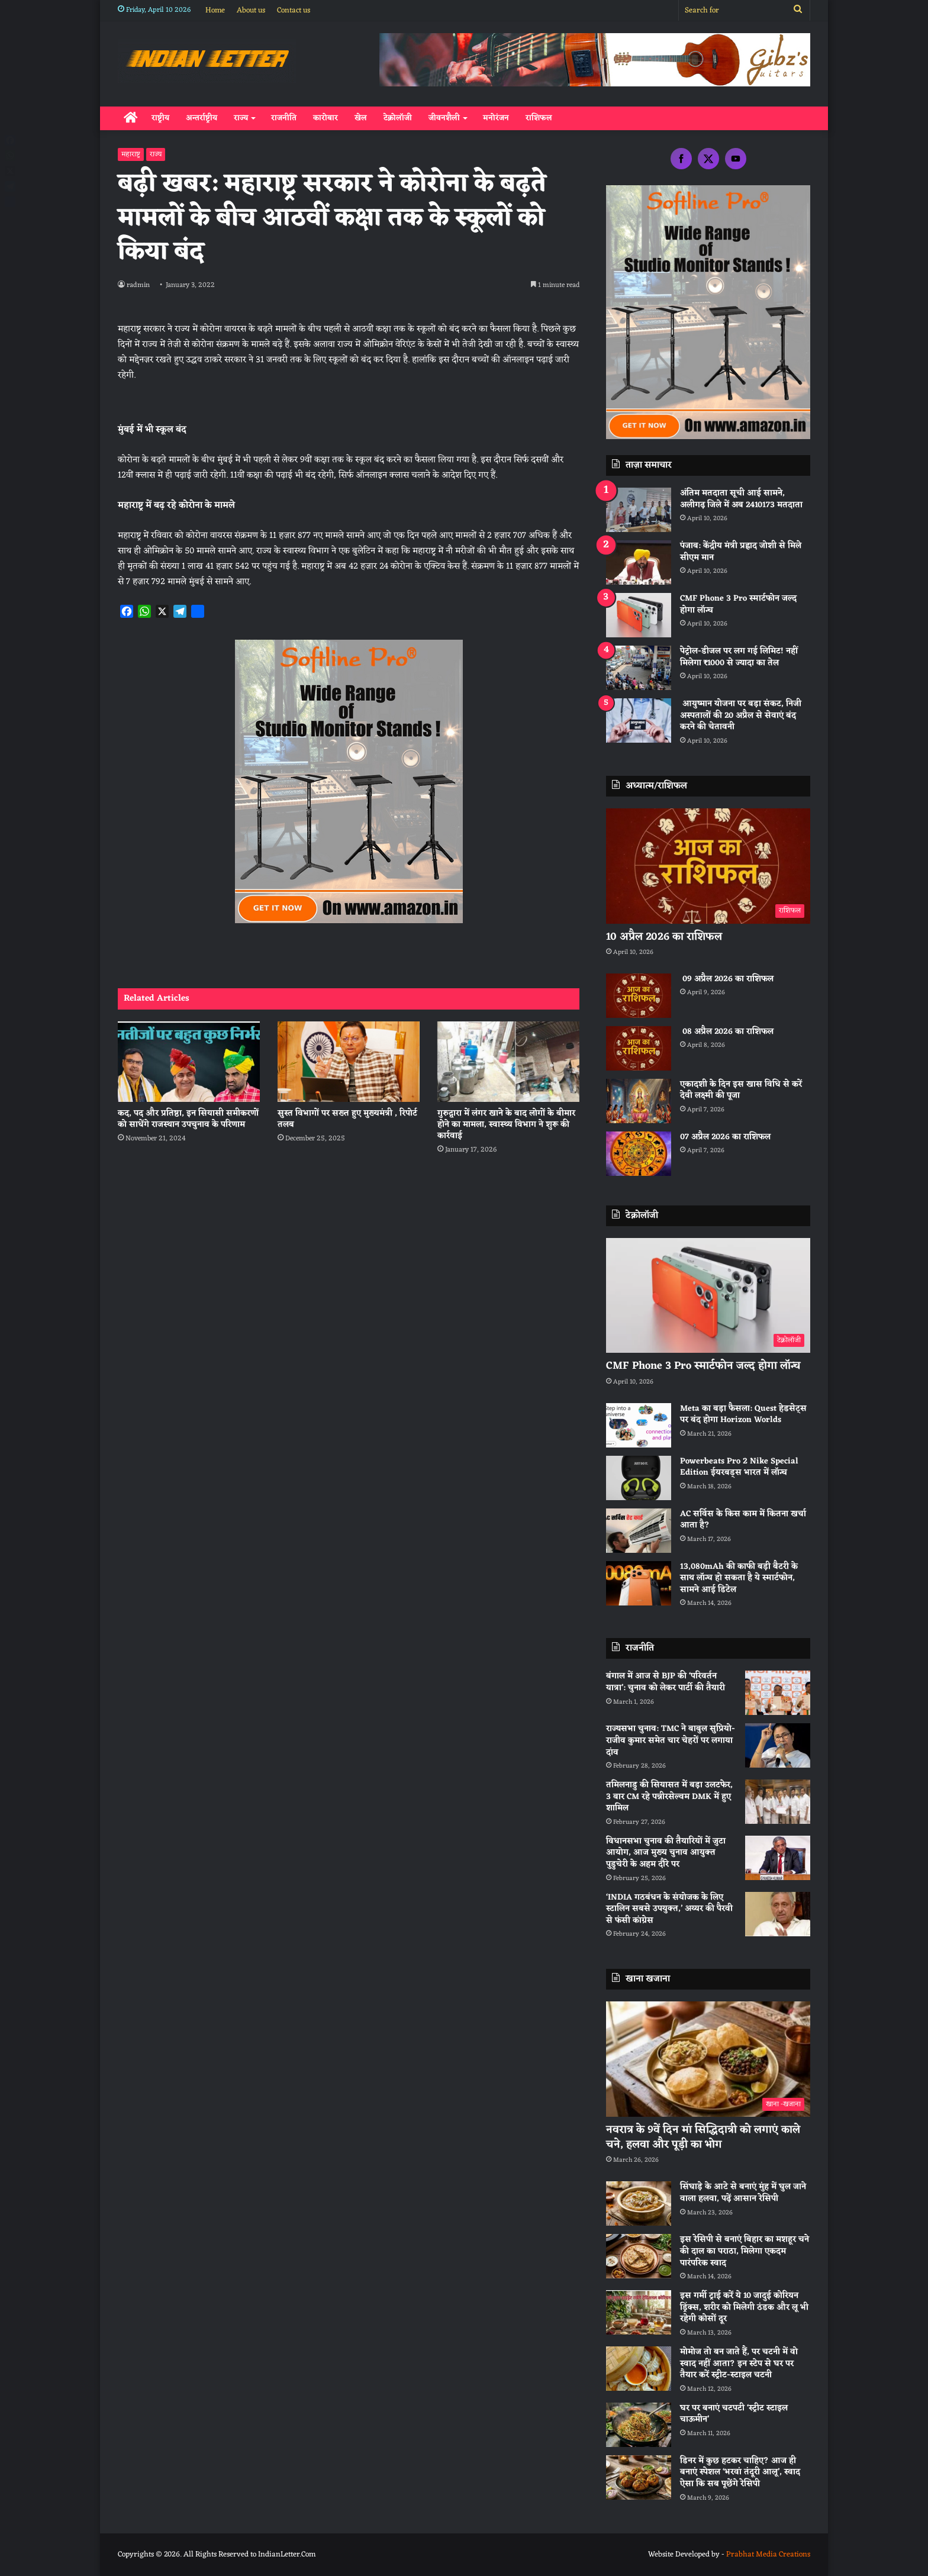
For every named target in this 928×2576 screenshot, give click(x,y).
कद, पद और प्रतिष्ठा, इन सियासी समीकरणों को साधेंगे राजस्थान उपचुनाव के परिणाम (188, 1119)
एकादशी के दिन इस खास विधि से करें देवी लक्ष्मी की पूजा (741, 1090)
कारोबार (325, 118)
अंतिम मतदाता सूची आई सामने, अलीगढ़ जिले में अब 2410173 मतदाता (741, 499)
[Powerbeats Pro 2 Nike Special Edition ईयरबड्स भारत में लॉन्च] (638, 1478)
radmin (139, 285)
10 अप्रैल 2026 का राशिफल (664, 936)
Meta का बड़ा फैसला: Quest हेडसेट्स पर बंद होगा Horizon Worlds (743, 1414)
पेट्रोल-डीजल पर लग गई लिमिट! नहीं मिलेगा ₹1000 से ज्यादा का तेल (739, 657)
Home (215, 10)
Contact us (293, 10)
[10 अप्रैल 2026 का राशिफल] (708, 866)
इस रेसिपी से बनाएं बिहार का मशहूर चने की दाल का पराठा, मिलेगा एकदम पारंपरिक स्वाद (744, 2251)
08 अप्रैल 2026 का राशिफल (727, 1031)
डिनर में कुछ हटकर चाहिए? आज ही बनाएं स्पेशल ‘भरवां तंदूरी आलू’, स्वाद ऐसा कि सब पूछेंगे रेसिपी (740, 2472)
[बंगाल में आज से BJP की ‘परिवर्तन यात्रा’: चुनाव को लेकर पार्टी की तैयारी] (777, 1693)
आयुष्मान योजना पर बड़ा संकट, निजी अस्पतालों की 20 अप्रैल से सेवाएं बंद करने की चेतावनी (740, 715)
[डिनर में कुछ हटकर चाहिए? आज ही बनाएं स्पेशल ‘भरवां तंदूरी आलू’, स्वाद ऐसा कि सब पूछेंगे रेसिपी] (638, 2477)
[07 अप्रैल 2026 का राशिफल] (638, 1153)
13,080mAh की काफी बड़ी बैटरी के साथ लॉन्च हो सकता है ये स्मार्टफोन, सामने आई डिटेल (739, 1578)
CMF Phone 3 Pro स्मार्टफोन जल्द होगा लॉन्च (738, 604)
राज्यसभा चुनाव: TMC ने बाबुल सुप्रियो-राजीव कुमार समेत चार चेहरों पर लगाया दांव (670, 1740)
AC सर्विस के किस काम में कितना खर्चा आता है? (743, 1520)
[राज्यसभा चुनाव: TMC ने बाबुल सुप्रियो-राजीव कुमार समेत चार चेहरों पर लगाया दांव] (777, 1745)
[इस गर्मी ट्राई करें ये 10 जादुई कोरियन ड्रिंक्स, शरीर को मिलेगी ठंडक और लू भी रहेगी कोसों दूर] (638, 2312)
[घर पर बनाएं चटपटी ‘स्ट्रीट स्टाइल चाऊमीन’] (638, 2425)
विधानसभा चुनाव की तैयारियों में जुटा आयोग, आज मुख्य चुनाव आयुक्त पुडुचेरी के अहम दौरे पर (666, 1853)
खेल (361, 118)
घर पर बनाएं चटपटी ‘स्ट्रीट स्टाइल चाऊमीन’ (734, 2414)
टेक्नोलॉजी (398, 118)
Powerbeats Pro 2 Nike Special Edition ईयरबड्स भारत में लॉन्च (739, 1467)
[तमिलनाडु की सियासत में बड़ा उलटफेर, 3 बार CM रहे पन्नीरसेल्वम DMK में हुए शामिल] (777, 1801)
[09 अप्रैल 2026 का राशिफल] (638, 995)
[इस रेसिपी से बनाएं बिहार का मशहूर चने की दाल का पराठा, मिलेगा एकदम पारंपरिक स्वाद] (638, 2256)
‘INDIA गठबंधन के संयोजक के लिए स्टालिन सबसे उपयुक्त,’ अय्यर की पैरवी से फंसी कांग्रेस (669, 1909)
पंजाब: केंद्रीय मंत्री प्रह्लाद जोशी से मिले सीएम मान (740, 552)
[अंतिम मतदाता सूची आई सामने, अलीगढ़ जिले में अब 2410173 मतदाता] (638, 510)
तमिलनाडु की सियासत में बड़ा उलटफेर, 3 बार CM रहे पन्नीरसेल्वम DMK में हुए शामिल (669, 1797)
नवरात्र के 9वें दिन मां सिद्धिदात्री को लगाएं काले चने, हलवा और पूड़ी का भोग (703, 2137)
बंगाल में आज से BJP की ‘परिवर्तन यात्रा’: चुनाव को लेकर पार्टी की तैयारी (665, 1682)
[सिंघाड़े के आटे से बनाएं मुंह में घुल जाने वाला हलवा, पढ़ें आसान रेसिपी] (638, 2203)
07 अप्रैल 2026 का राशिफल (725, 1137)
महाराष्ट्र (130, 154)
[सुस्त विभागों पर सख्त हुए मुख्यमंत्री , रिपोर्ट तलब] (349, 1061)
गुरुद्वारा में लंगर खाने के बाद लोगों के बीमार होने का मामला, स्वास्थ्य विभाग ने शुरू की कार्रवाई (506, 1124)
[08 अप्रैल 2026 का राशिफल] (638, 1048)
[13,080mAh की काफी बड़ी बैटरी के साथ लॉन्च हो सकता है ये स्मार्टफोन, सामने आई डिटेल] (638, 1583)
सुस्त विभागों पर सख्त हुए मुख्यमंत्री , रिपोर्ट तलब (347, 1119)
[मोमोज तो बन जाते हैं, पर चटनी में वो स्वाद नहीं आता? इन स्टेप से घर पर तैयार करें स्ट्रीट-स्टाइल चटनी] (638, 2368)
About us (251, 10)
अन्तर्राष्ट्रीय (201, 118)
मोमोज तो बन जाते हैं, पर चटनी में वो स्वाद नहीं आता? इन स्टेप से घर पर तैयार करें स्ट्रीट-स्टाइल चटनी (739, 2363)
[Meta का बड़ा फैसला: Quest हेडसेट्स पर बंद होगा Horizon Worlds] (638, 1425)
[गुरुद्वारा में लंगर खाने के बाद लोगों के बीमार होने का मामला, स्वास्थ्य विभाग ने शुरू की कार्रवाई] (508, 1061)
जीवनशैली (444, 118)
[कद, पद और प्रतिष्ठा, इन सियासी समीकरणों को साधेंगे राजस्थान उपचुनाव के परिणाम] (189, 1061)
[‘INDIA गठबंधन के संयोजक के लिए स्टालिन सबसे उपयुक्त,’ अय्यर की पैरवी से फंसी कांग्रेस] (777, 1914)
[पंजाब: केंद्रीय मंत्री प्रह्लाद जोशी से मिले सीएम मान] (638, 562)
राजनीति (284, 118)
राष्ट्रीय (160, 118)
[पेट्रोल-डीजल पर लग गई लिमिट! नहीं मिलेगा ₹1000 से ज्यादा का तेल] (638, 668)
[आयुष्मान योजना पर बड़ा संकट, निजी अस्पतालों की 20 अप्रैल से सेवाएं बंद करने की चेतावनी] (638, 720)
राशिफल (539, 118)
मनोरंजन (496, 118)
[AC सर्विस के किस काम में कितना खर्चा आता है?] (638, 1530)
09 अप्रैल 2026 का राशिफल (727, 979)
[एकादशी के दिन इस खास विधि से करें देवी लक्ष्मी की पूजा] (638, 1101)
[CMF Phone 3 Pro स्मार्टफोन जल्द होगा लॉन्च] (638, 615)
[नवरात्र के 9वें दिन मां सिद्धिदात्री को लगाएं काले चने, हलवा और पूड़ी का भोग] (708, 2059)
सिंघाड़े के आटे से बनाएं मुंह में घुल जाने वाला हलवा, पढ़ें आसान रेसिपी (743, 2193)
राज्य (241, 118)
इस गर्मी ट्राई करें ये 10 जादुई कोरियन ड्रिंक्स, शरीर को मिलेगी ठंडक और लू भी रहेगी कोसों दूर (744, 2307)
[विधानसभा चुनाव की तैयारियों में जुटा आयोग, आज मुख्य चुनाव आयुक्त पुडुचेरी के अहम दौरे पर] (777, 1858)
